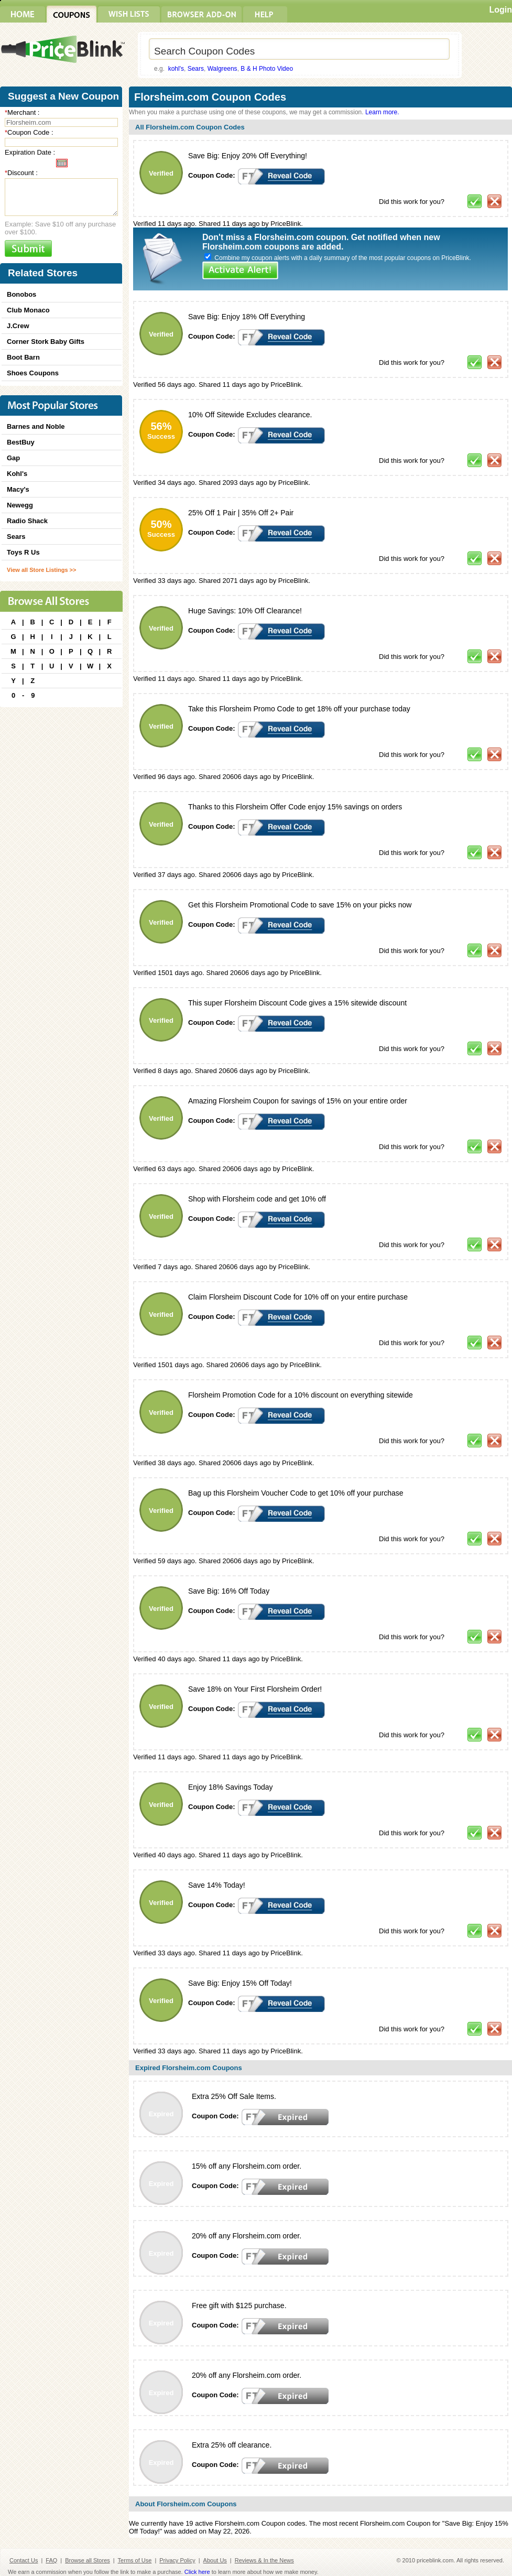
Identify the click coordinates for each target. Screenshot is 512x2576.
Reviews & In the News (264, 2560)
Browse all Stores (87, 2560)
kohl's (176, 68)
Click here (197, 2572)
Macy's (18, 489)
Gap (13, 458)
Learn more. (382, 112)
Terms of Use (135, 2560)
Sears (196, 68)
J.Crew (18, 326)
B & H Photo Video (267, 68)
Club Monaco (28, 310)
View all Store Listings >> (41, 570)
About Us (215, 2560)
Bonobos (21, 294)
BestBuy (21, 442)
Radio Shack (27, 521)
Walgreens (222, 68)
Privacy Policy (177, 2560)
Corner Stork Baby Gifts (45, 341)
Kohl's (17, 474)
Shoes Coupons (33, 373)
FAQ (51, 2560)
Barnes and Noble (36, 426)
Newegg (20, 505)
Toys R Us (23, 552)
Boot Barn (23, 357)
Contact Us (23, 2560)
